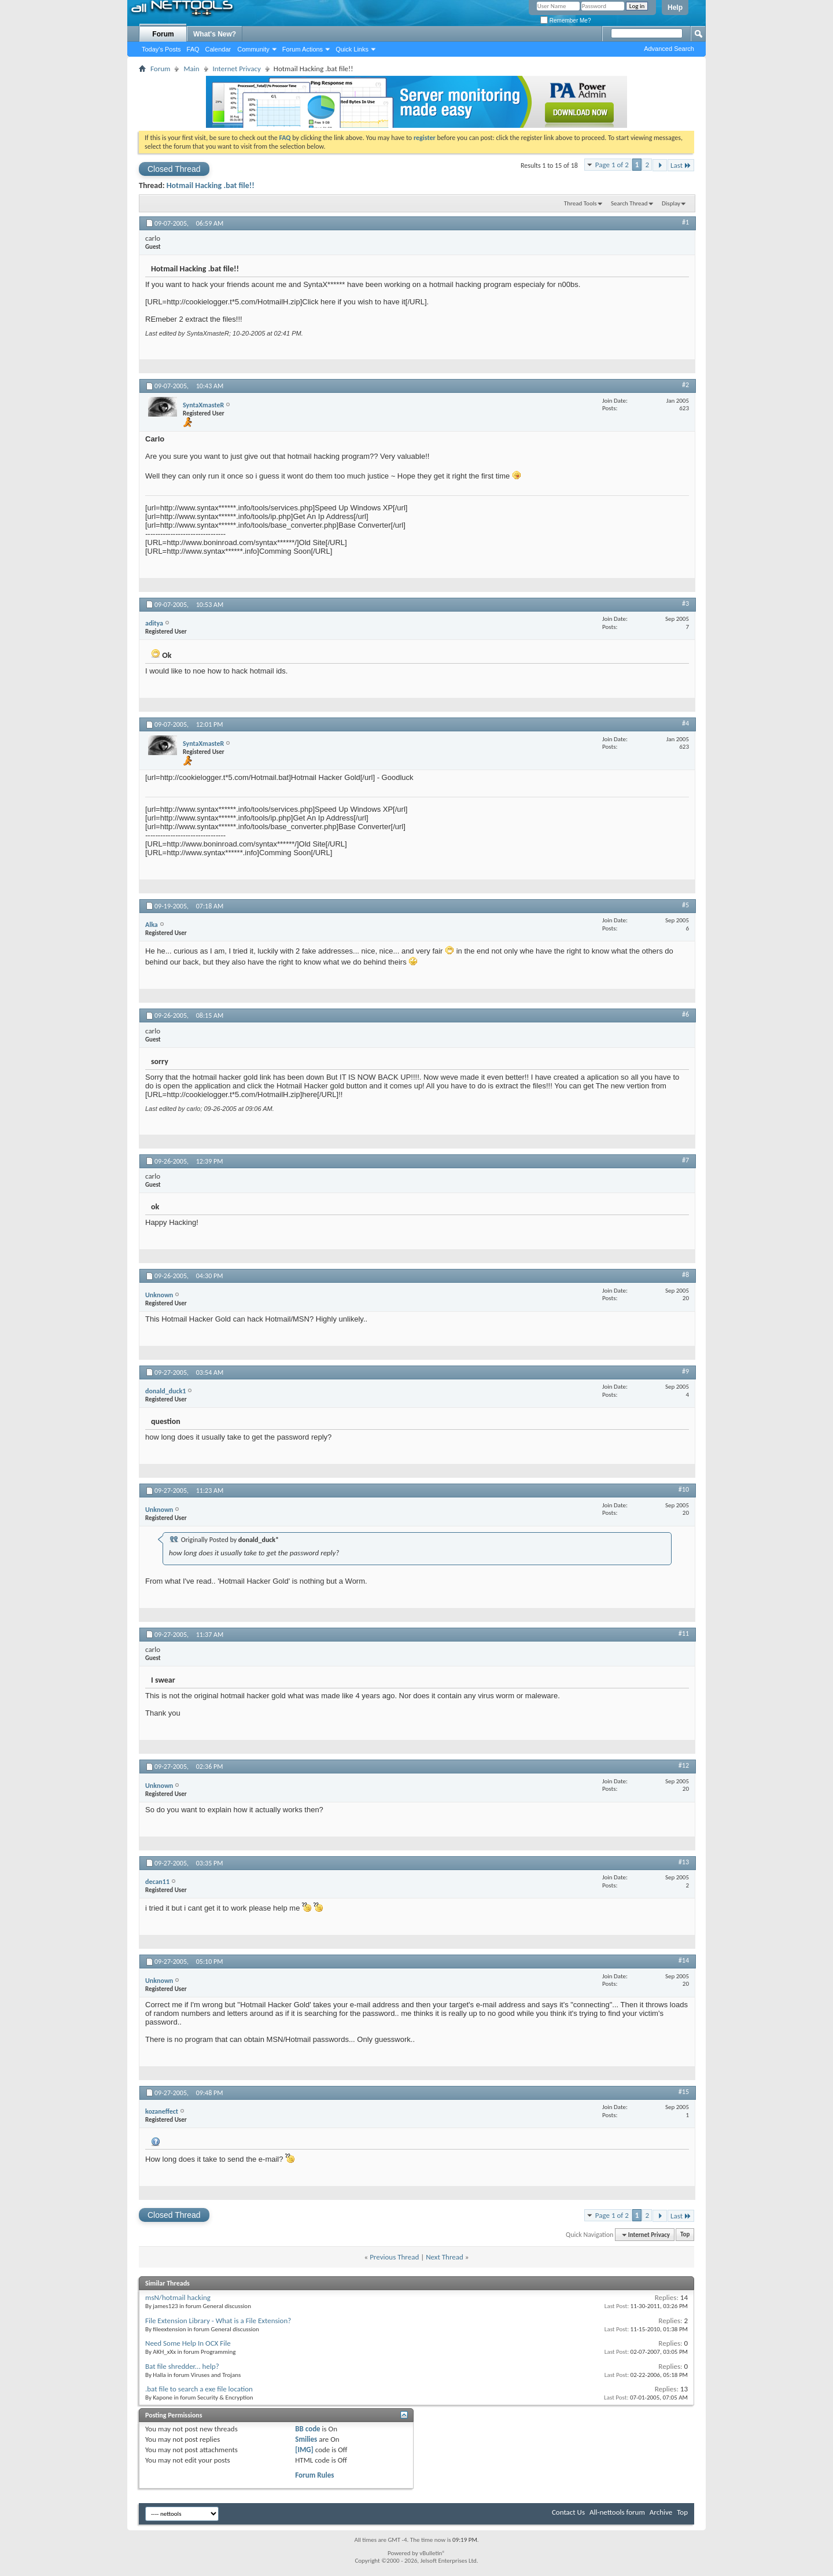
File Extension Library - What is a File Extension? (218, 2320)
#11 (684, 1633)
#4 (685, 723)
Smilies (306, 2439)
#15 (684, 2092)
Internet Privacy (237, 68)
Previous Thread (394, 2257)
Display (671, 203)
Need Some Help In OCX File (188, 2343)
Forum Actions (302, 49)
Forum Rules (314, 2475)
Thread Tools (580, 203)
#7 (685, 1160)
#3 (685, 603)
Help (675, 7)
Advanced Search (669, 48)
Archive (661, 2512)
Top (685, 2235)
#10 (684, 1489)
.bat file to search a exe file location (199, 2388)
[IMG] (304, 2449)
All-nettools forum (617, 2512)
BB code (307, 2428)
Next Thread (444, 2257)
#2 (685, 385)
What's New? (214, 34)
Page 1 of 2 (612, 164)
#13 (684, 1862)
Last (680, 165)
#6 (685, 1014)
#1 (685, 222)
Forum (163, 34)
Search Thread (629, 203)
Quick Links (352, 49)
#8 (685, 1275)
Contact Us (568, 2512)
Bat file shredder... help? (182, 2366)
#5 (685, 905)
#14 (684, 1960)
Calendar (218, 49)
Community (253, 49)
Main (191, 68)
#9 (685, 1371)
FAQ (193, 49)
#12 (684, 1765)
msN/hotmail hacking (178, 2297)
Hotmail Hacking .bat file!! (211, 185)
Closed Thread (174, 169)
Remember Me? (565, 20)
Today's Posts (161, 49)
